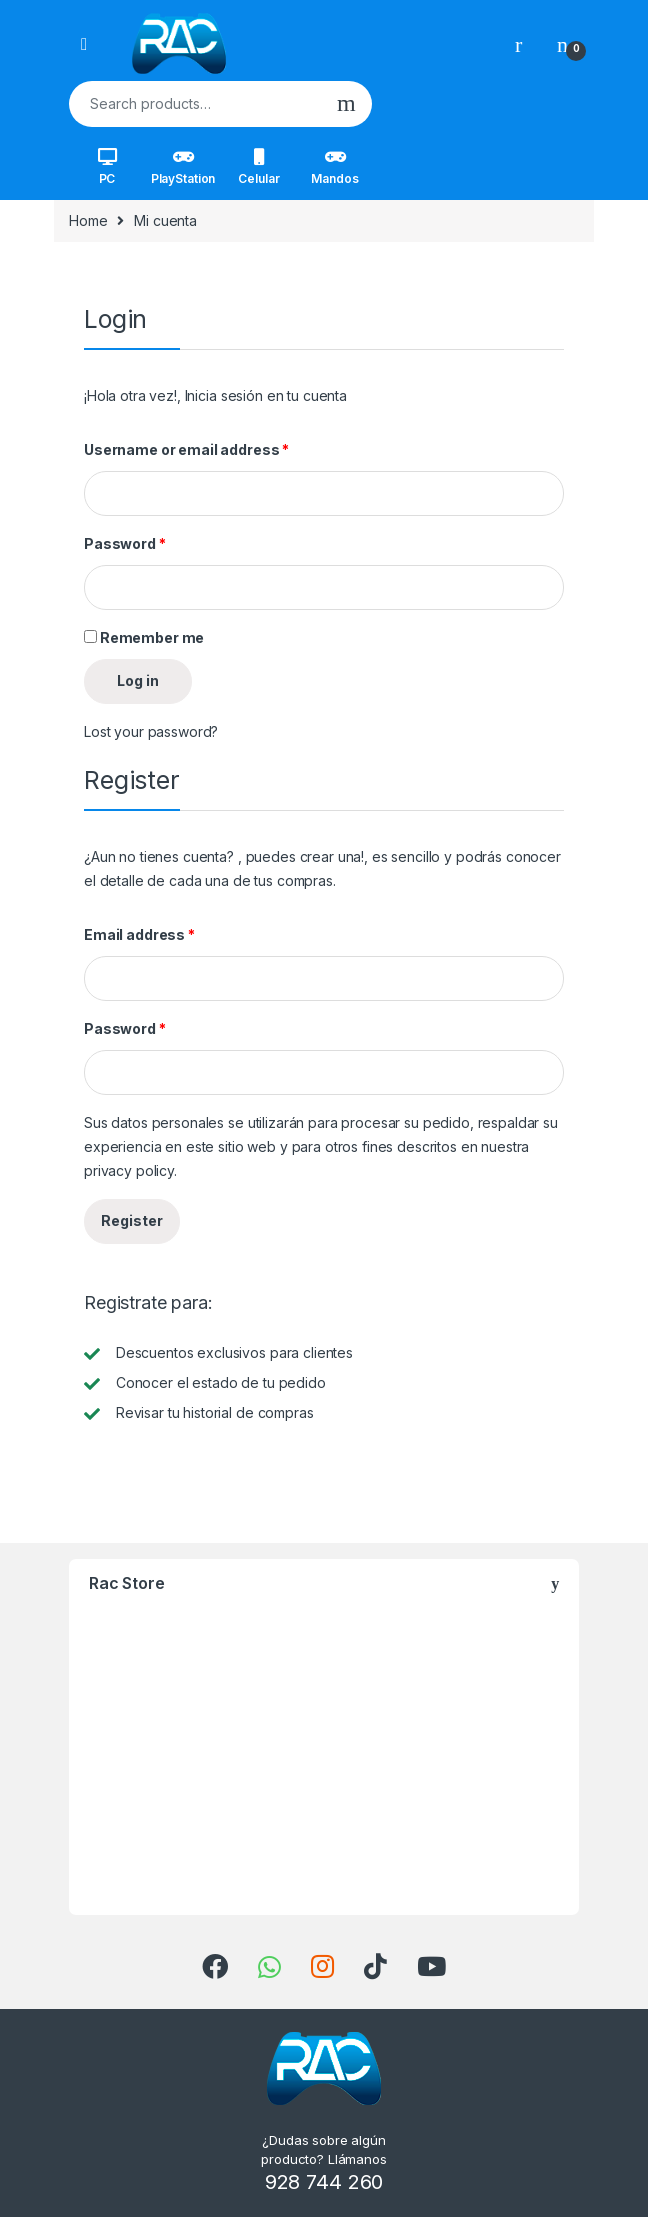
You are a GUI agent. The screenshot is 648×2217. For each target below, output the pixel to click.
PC (107, 167)
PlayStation (183, 167)
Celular (258, 167)
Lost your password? (151, 731)
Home (88, 220)
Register (132, 1220)
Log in (138, 680)
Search (346, 104)
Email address (139, 934)
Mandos (334, 167)
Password (125, 543)
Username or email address (186, 449)
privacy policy (129, 1170)
